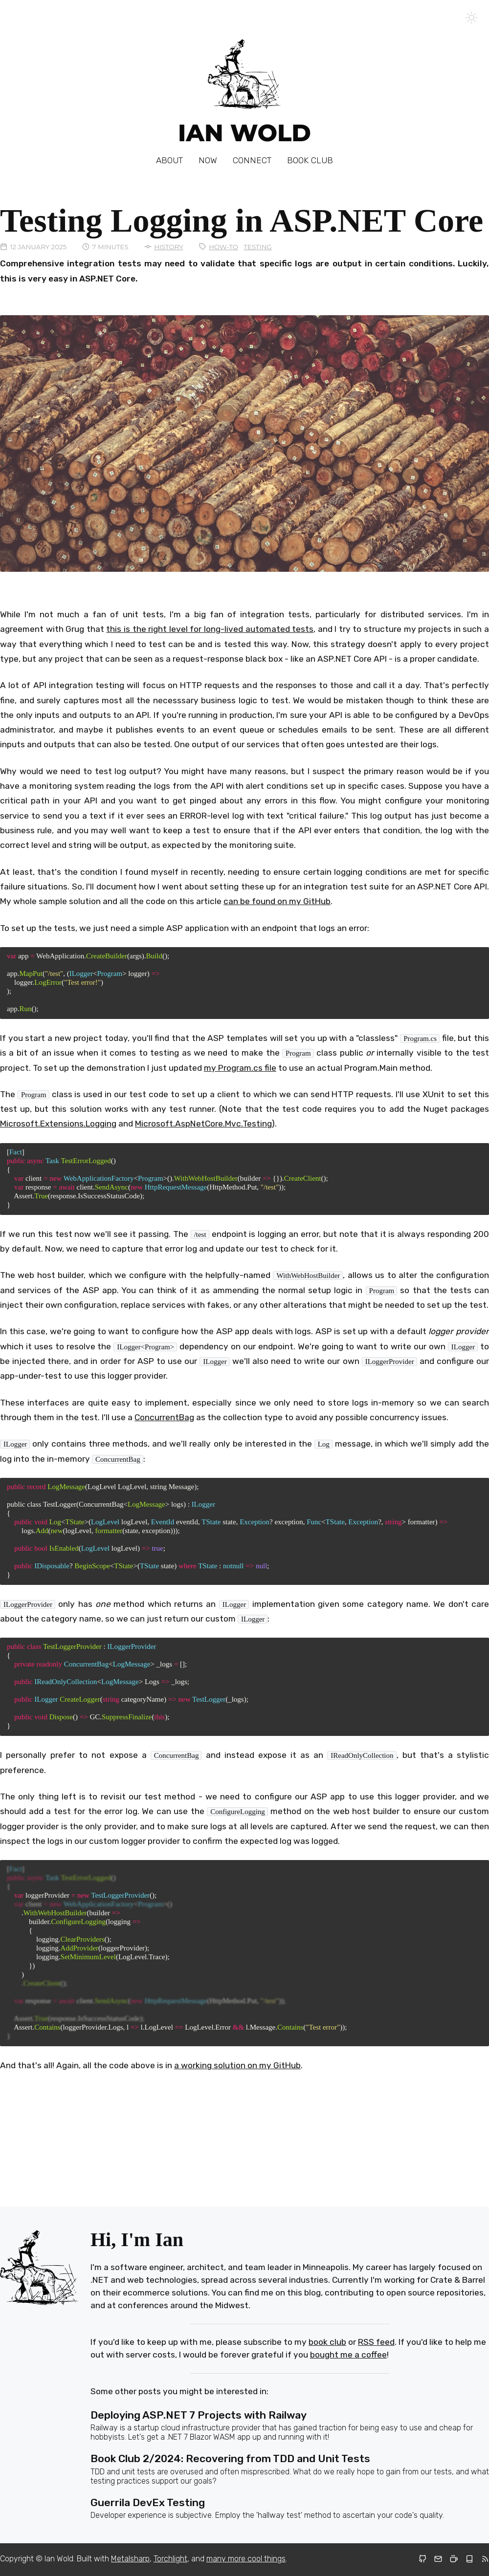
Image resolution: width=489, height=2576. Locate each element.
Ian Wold (244, 133)
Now (208, 160)
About (169, 160)
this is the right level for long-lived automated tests (209, 629)
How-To (223, 247)
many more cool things (246, 2558)
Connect (252, 160)
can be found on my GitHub (277, 901)
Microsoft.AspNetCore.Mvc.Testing (203, 1123)
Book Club (310, 160)
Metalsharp (130, 2558)
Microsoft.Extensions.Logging (58, 1123)
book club (327, 2342)
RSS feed (376, 2342)
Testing (257, 247)
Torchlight (170, 2558)
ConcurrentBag (164, 1417)
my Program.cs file (240, 1068)
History (168, 247)
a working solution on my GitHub (237, 2065)
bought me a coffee (348, 2355)
